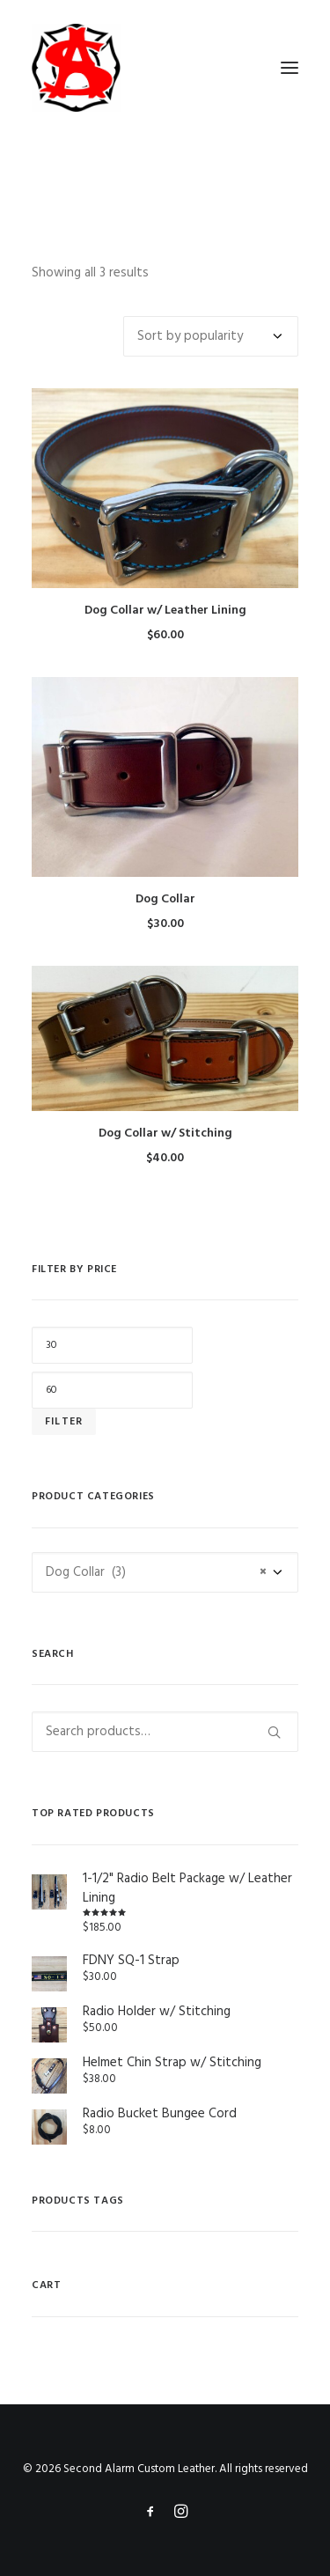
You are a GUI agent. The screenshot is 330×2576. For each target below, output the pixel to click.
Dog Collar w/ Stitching (165, 1133)
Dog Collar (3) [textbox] (156, 1572)
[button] (289, 68)
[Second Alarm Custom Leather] (165, 68)
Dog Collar (165, 899)
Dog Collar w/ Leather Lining (165, 610)
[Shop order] (210, 336)
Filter (64, 1422)
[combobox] (165, 1572)
